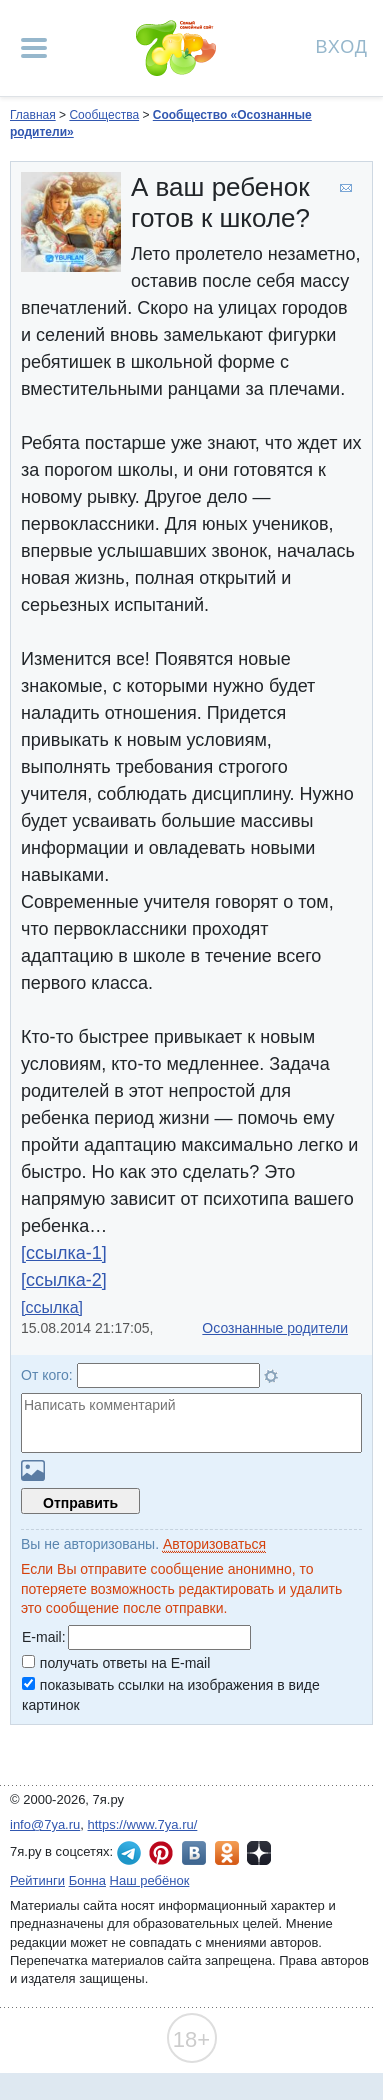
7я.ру (259, 1853)
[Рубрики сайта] (34, 48)
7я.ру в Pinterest (161, 1853)
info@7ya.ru (45, 1824)
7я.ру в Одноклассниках (227, 1853)
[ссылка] (52, 1307)
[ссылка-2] (64, 1280)
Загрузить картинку (33, 1470)
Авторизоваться (214, 1544)
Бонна (87, 1880)
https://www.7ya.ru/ (143, 1824)
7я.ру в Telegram (129, 1853)
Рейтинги (37, 1880)
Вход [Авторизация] (342, 45)
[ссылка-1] (64, 1253)
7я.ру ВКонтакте (194, 1853)
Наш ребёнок (150, 1880)
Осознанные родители (275, 1328)
